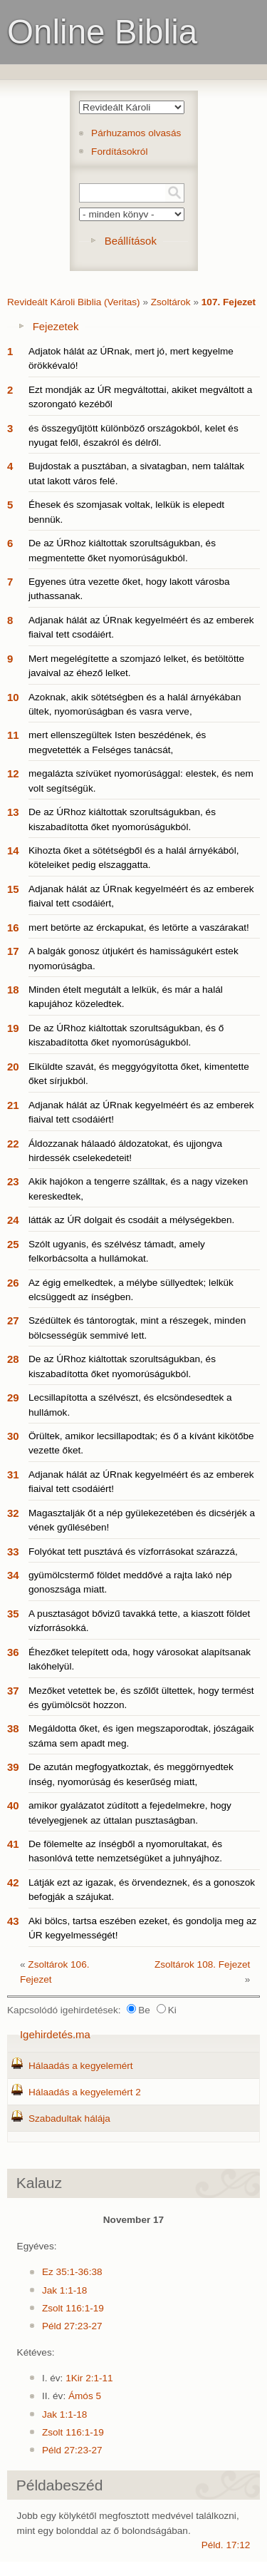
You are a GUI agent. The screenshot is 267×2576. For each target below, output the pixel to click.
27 (13, 1320)
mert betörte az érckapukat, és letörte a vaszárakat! (138, 927)
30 (13, 1436)
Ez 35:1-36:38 (72, 2271)
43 (13, 1921)
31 (13, 1474)
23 (13, 1181)
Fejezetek (56, 326)
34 (13, 1575)
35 (13, 1614)
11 (13, 735)
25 (13, 1244)
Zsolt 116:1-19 (73, 2308)
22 (13, 1144)
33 (13, 1551)
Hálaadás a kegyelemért (80, 2065)
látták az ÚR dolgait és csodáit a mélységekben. (131, 1220)
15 (13, 889)
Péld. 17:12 (226, 2545)
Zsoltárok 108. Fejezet (203, 1964)
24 (13, 1220)
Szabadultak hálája (69, 2118)
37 (13, 1691)
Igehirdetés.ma (55, 2034)
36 (13, 1652)
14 (13, 850)
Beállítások (131, 241)
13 (13, 812)
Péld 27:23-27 (72, 2326)
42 (13, 1882)
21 (13, 1105)
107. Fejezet (228, 302)
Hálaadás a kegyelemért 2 (84, 2092)
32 (13, 1513)
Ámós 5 (84, 2396)
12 (13, 773)
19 (13, 1028)
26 (13, 1283)
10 (13, 697)
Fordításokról (119, 151)
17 (13, 951)
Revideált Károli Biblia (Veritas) (73, 302)
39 (13, 1767)
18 (13, 989)
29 (13, 1397)
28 (13, 1359)
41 (13, 1844)
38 (13, 1728)
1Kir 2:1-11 (89, 2378)
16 (13, 927)
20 (13, 1066)
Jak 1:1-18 (64, 2290)
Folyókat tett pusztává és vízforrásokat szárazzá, (133, 1551)
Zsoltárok (171, 302)
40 (13, 1805)
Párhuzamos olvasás (136, 133)
